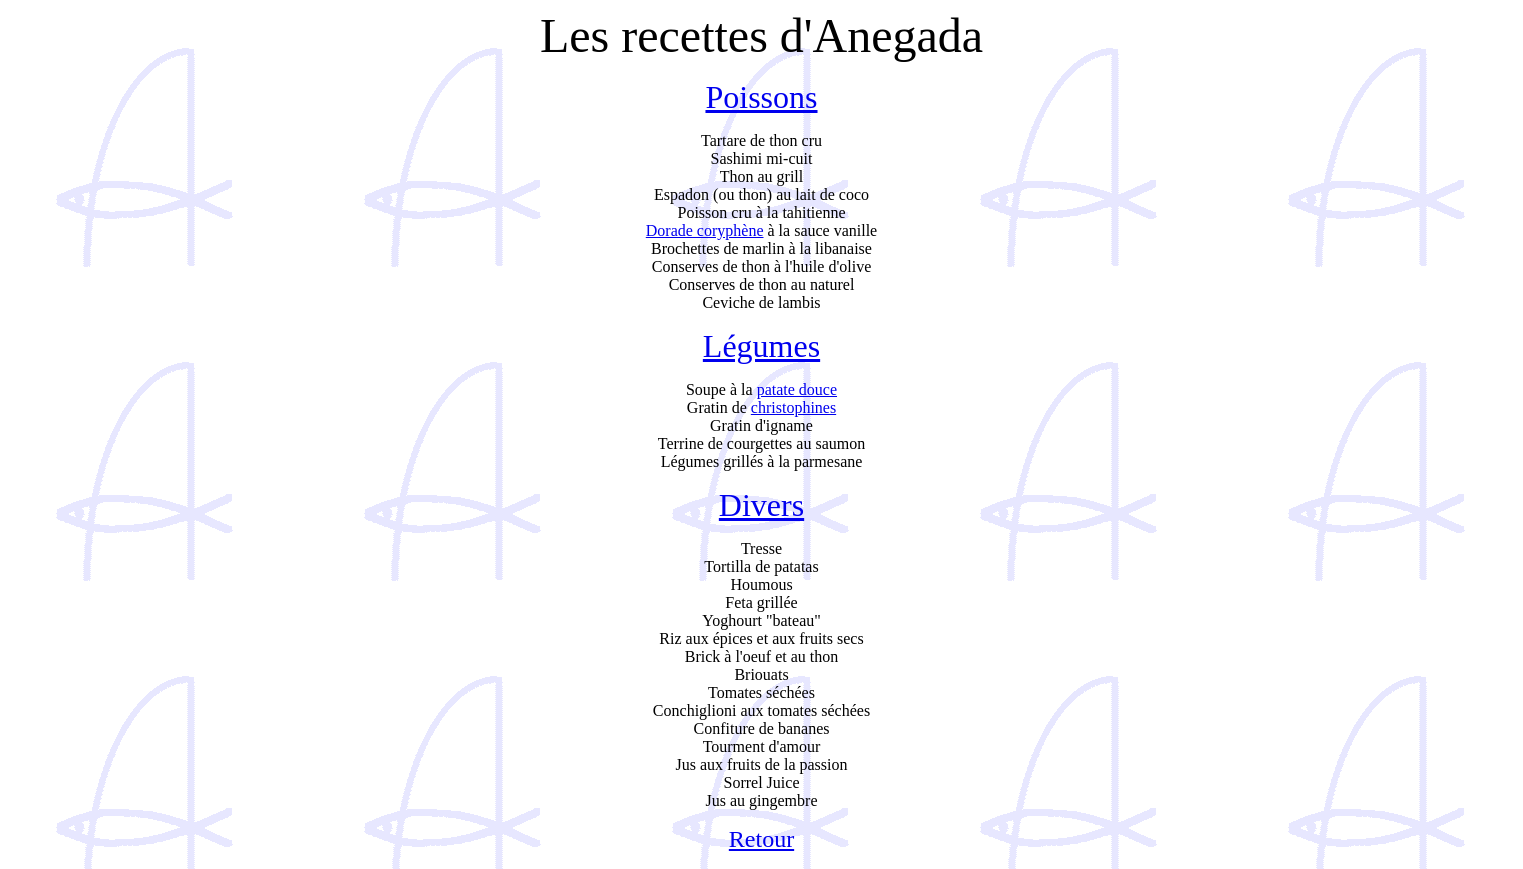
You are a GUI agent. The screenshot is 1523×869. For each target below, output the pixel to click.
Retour (761, 839)
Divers (761, 505)
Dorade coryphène (705, 230)
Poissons (761, 97)
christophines (793, 407)
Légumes (761, 346)
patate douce (797, 389)
